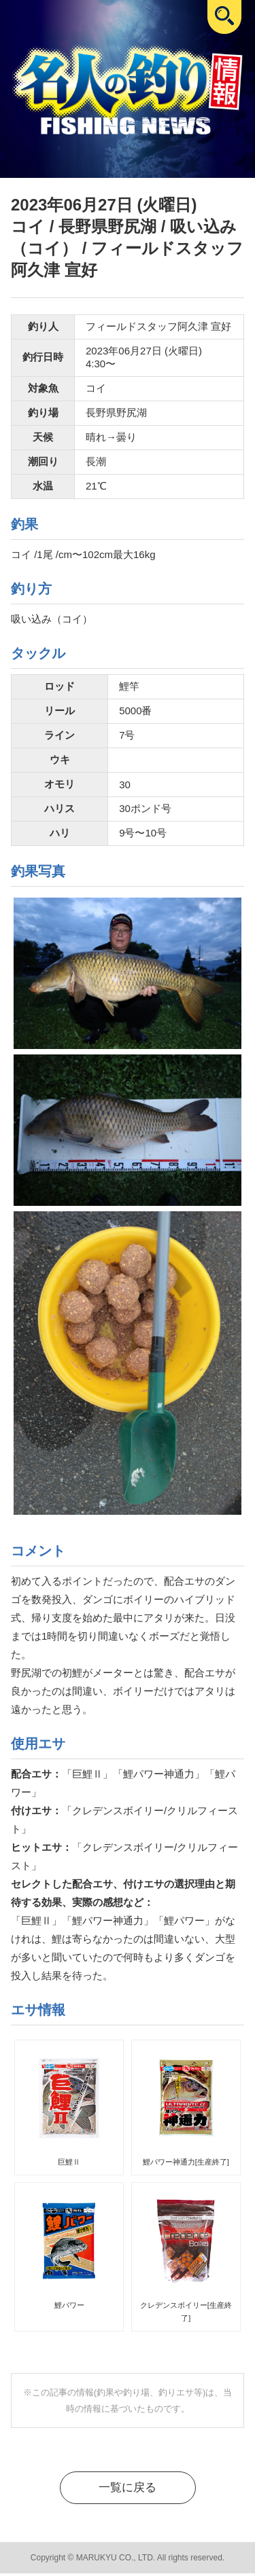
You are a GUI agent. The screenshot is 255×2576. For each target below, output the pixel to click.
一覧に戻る (127, 2489)
